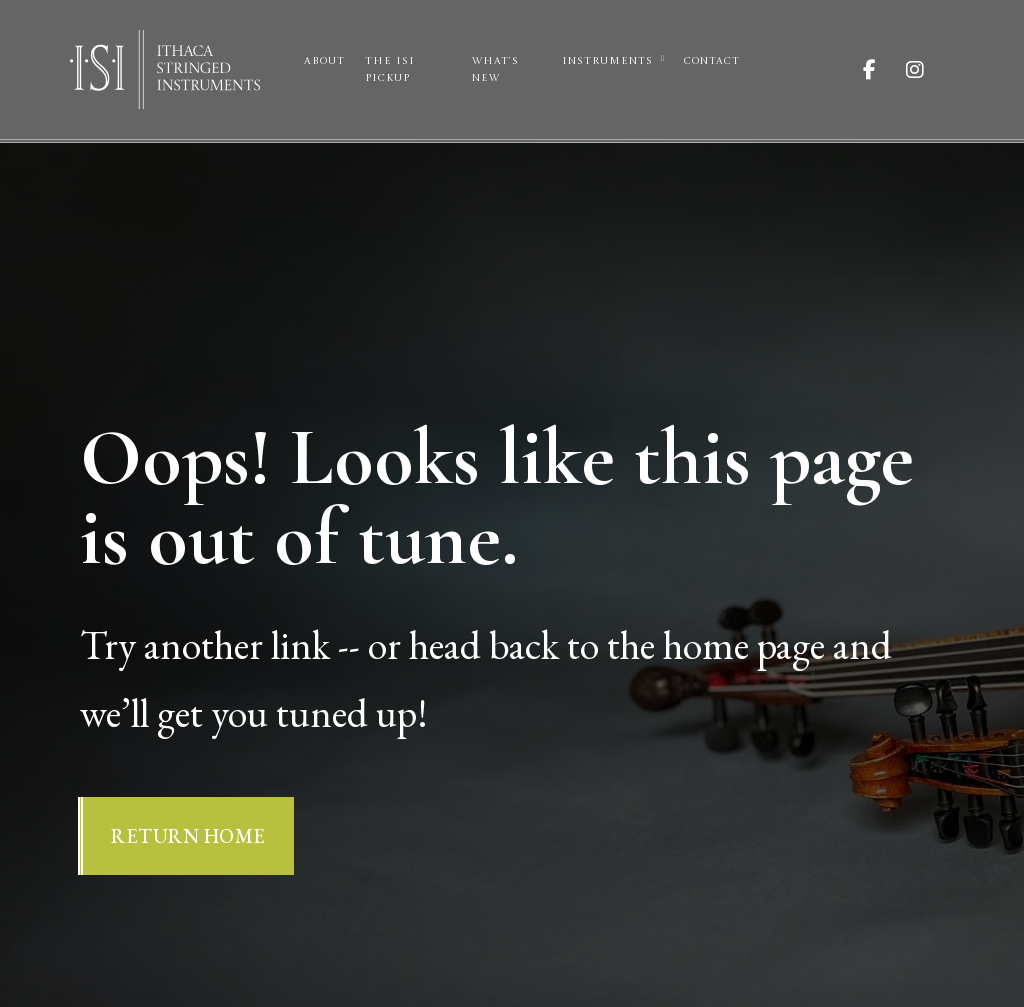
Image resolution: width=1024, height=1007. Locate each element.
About (324, 61)
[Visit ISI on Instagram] (930, 70)
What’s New (495, 69)
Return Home (188, 836)
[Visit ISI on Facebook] (884, 70)
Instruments (607, 61)
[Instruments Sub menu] (662, 59)
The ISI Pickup (390, 69)
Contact (712, 61)
